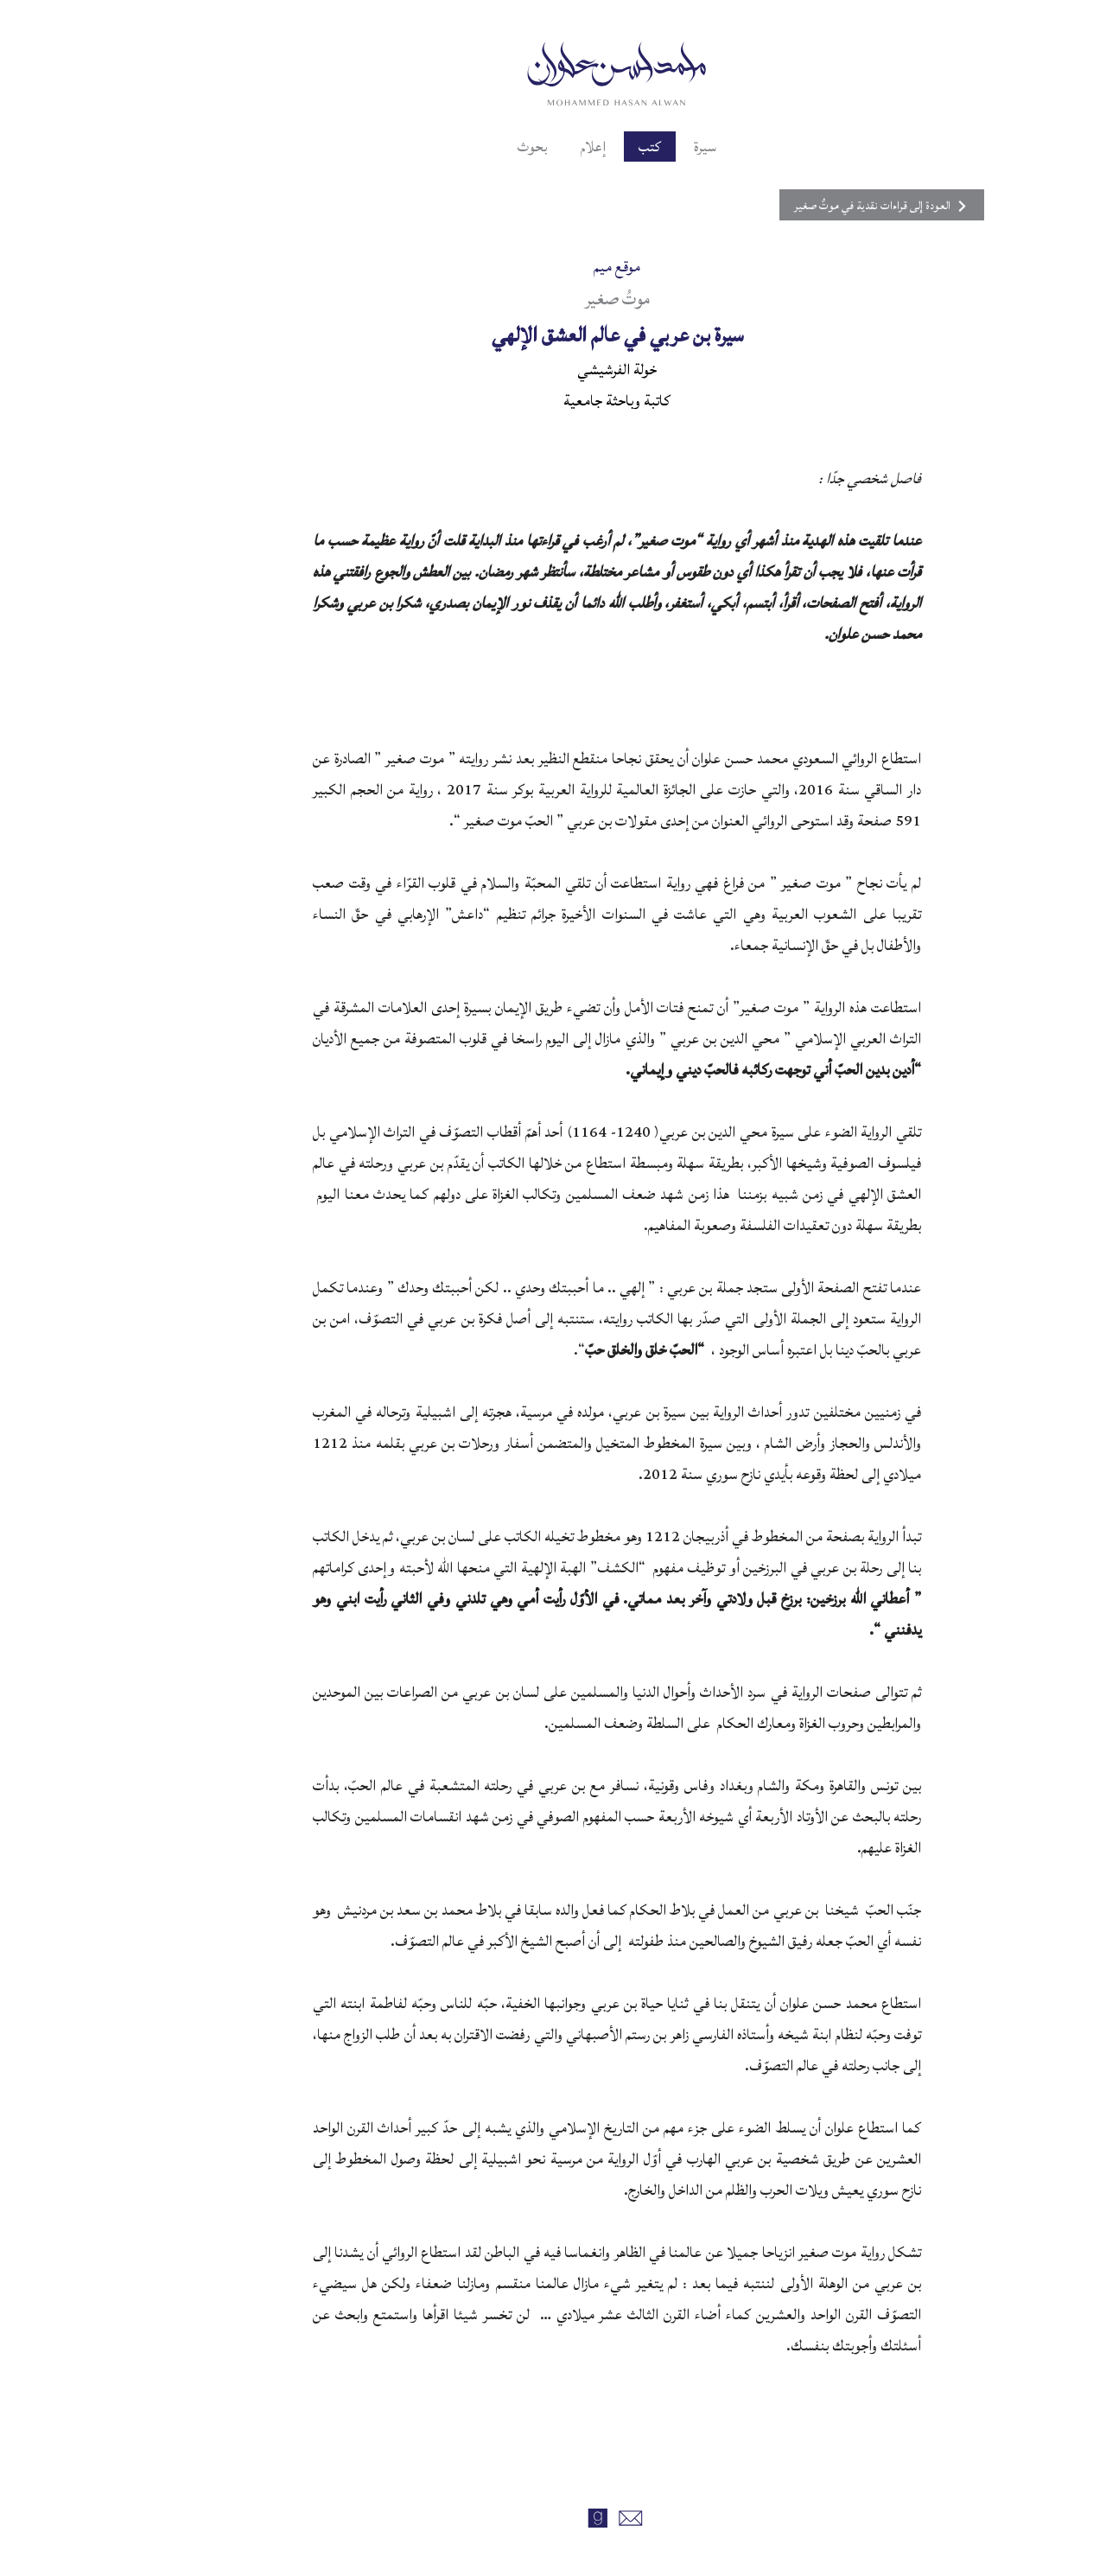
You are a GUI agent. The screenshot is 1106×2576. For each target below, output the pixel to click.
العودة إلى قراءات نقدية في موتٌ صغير (798, 206)
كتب (588, 146)
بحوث (465, 146)
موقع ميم (553, 267)
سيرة (645, 146)
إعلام (528, 146)
